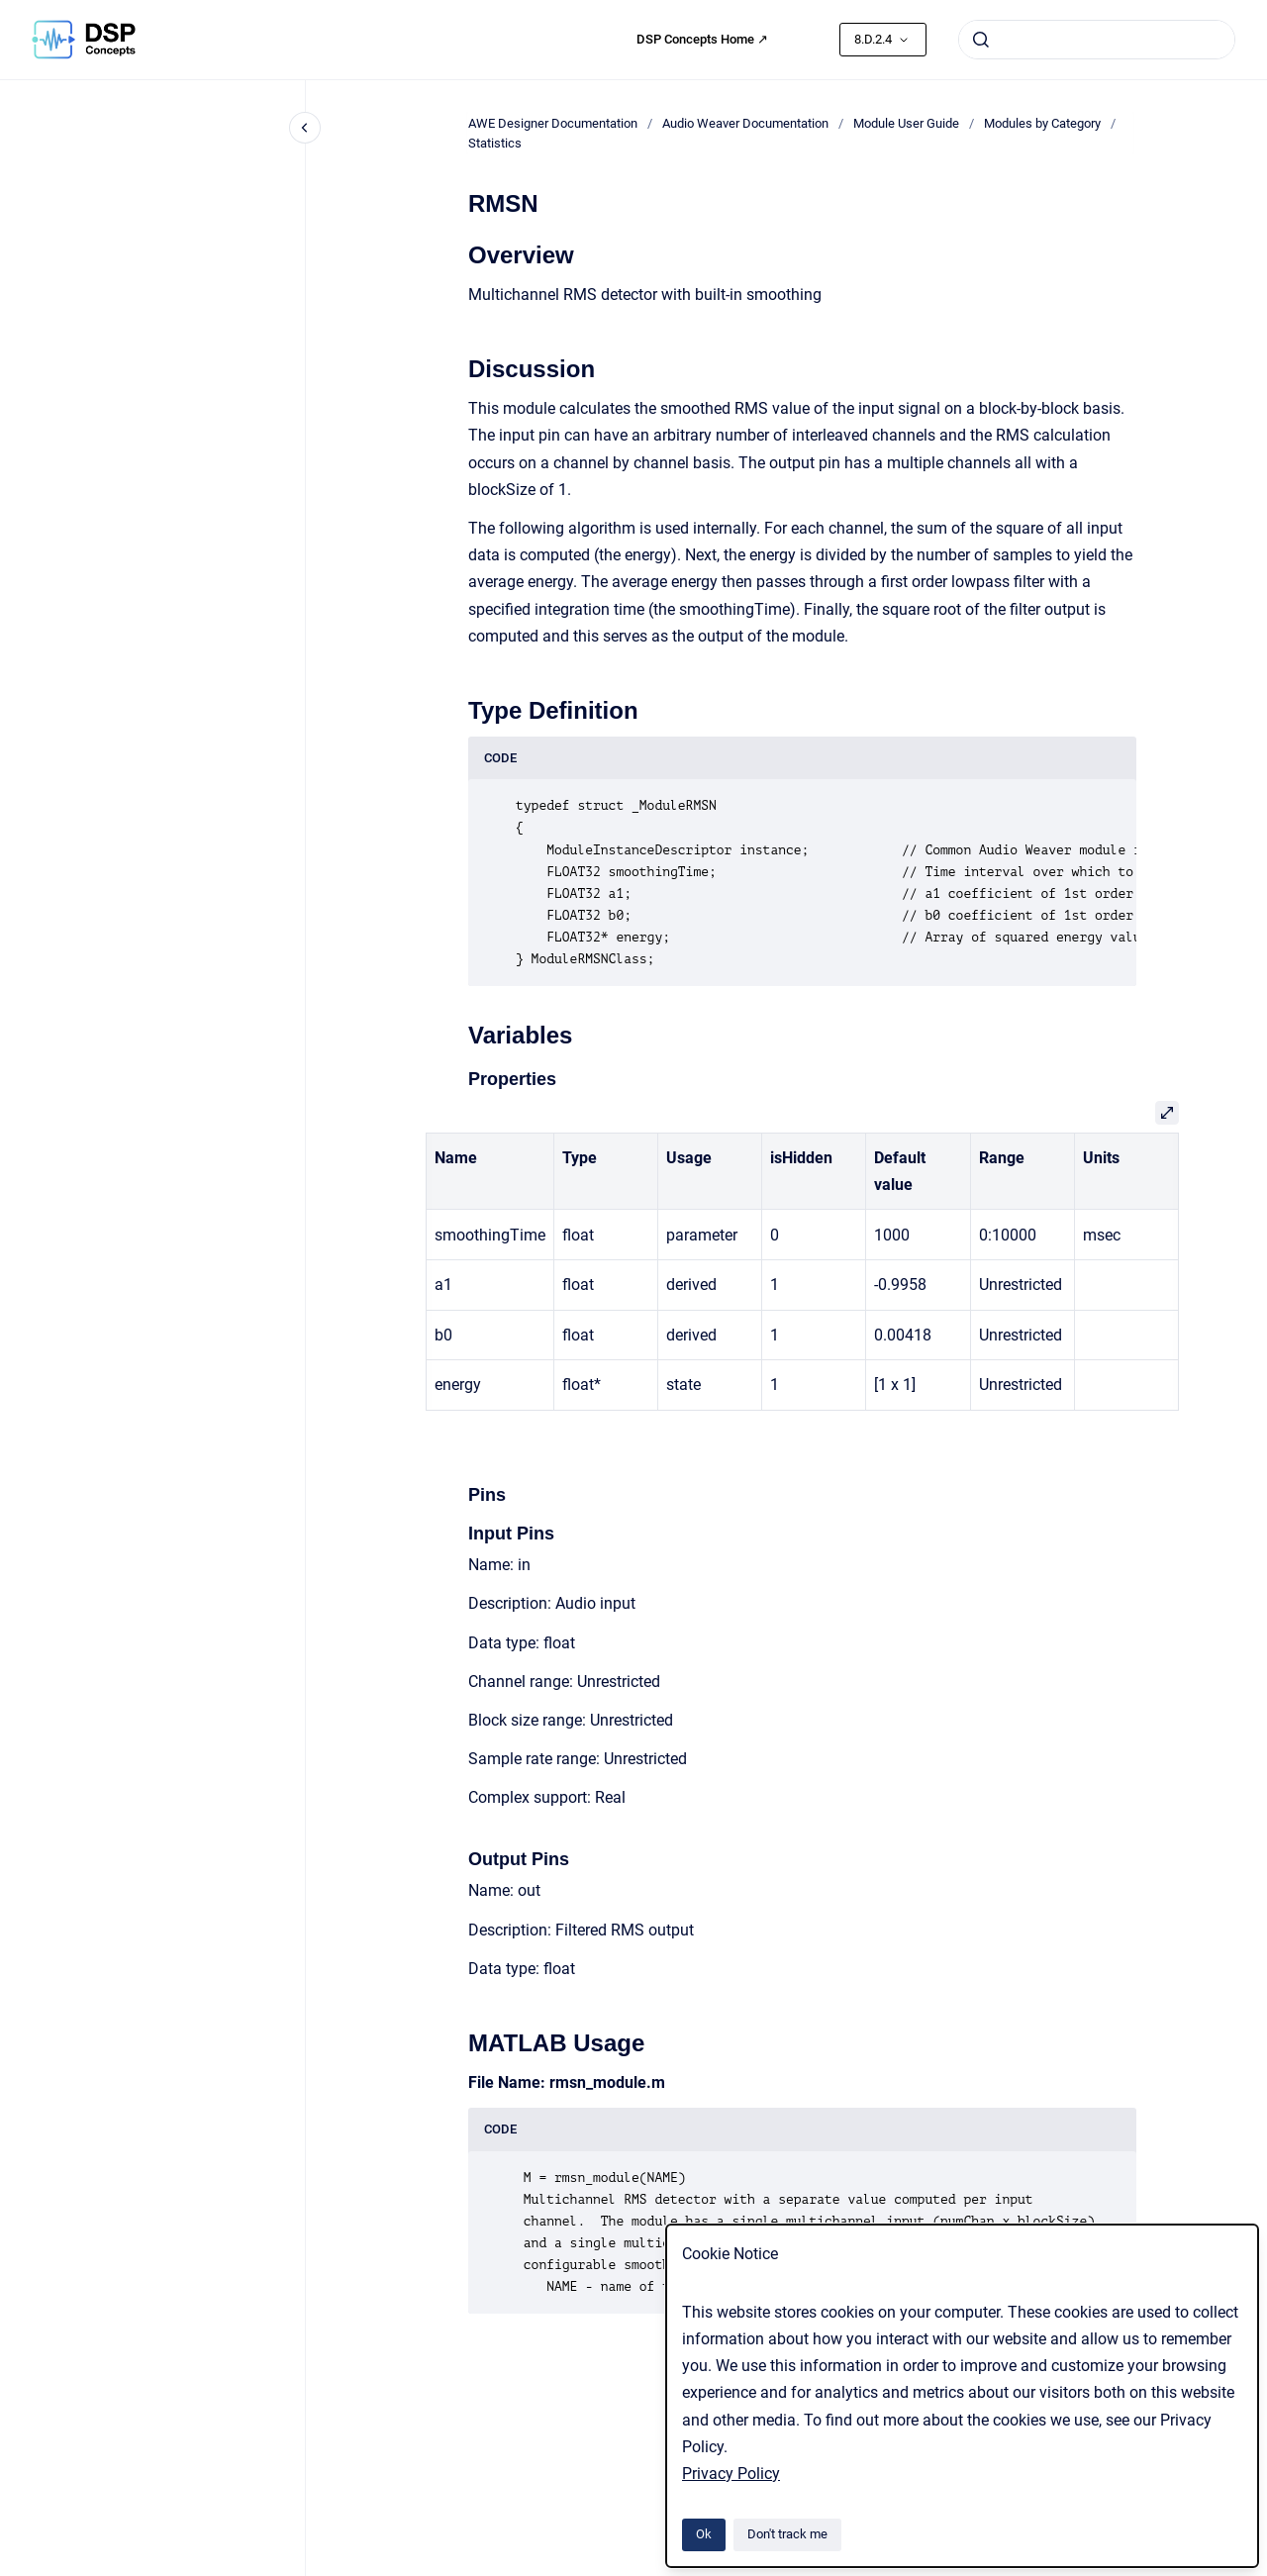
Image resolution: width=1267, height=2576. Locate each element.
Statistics (495, 143)
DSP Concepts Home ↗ (702, 39)
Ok (704, 2533)
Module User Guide (906, 123)
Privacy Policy (731, 2473)
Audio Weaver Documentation (745, 123)
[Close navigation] (305, 128)
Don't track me (787, 2533)
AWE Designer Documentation (552, 123)
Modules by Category (1042, 123)
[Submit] (981, 39)
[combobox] (1096, 39)
